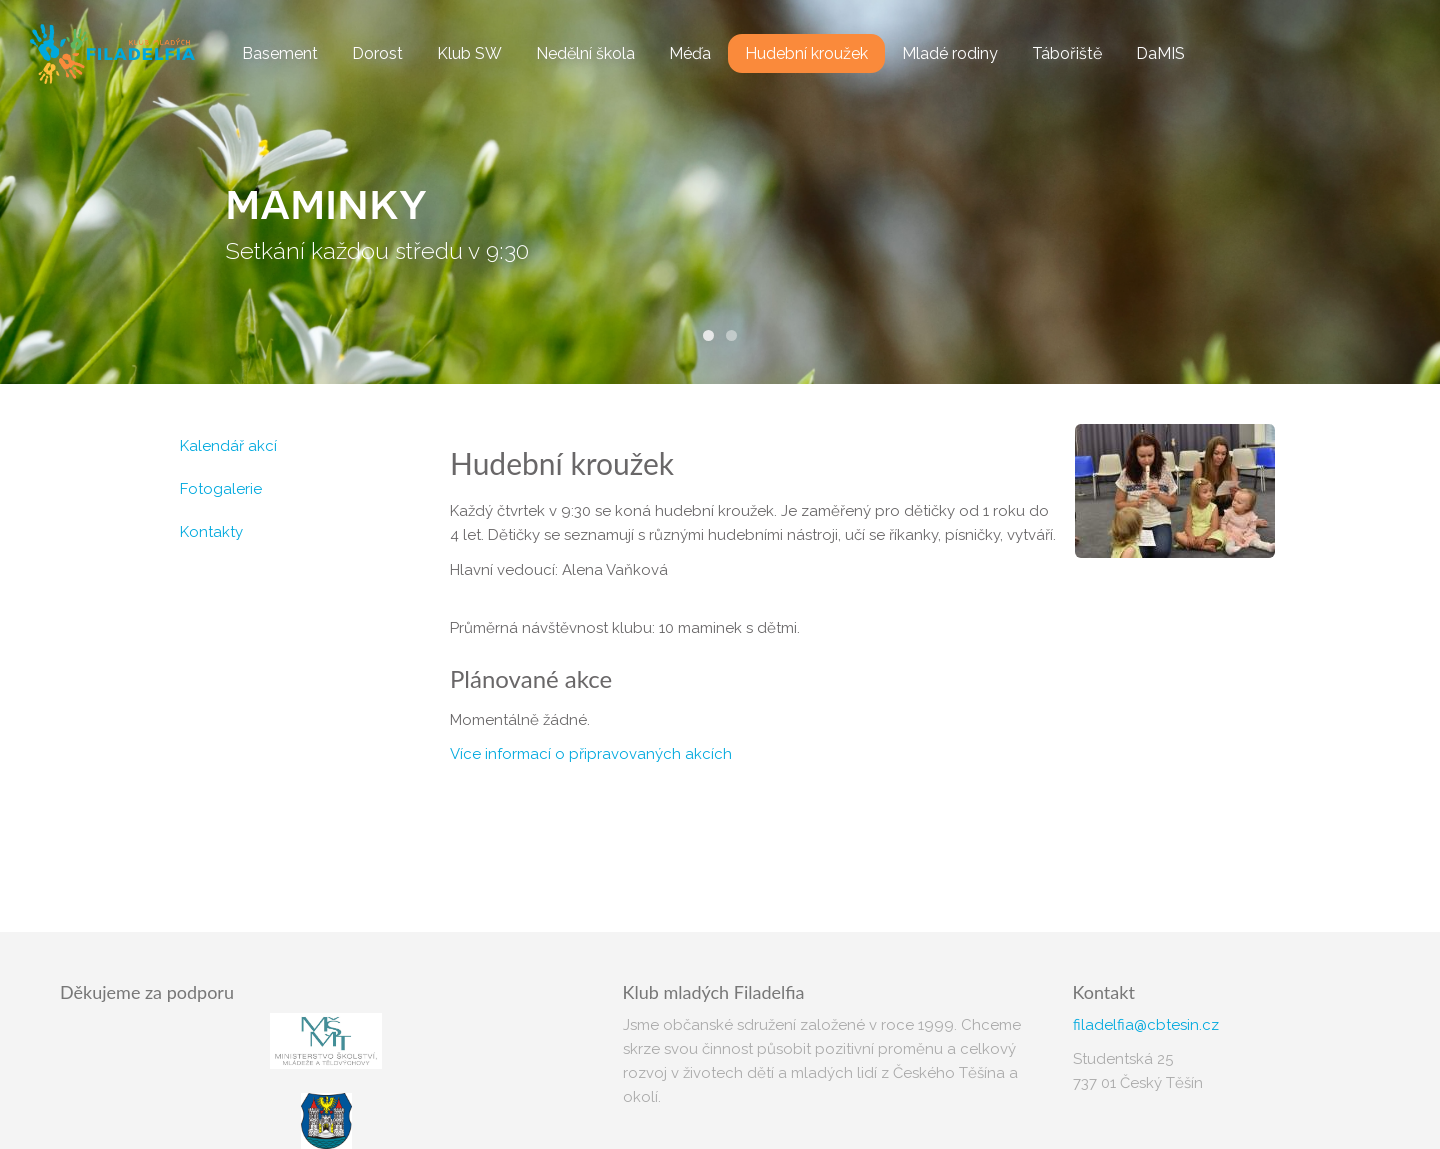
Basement (280, 53)
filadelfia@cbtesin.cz (1146, 1025)
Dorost (377, 53)
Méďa (690, 53)
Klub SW (469, 53)
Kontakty (211, 532)
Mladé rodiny (950, 53)
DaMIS (1160, 53)
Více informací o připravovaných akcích (591, 754)
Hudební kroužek (806, 53)
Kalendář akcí (228, 446)
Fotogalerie (221, 489)
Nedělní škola (585, 53)
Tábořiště (1067, 53)
